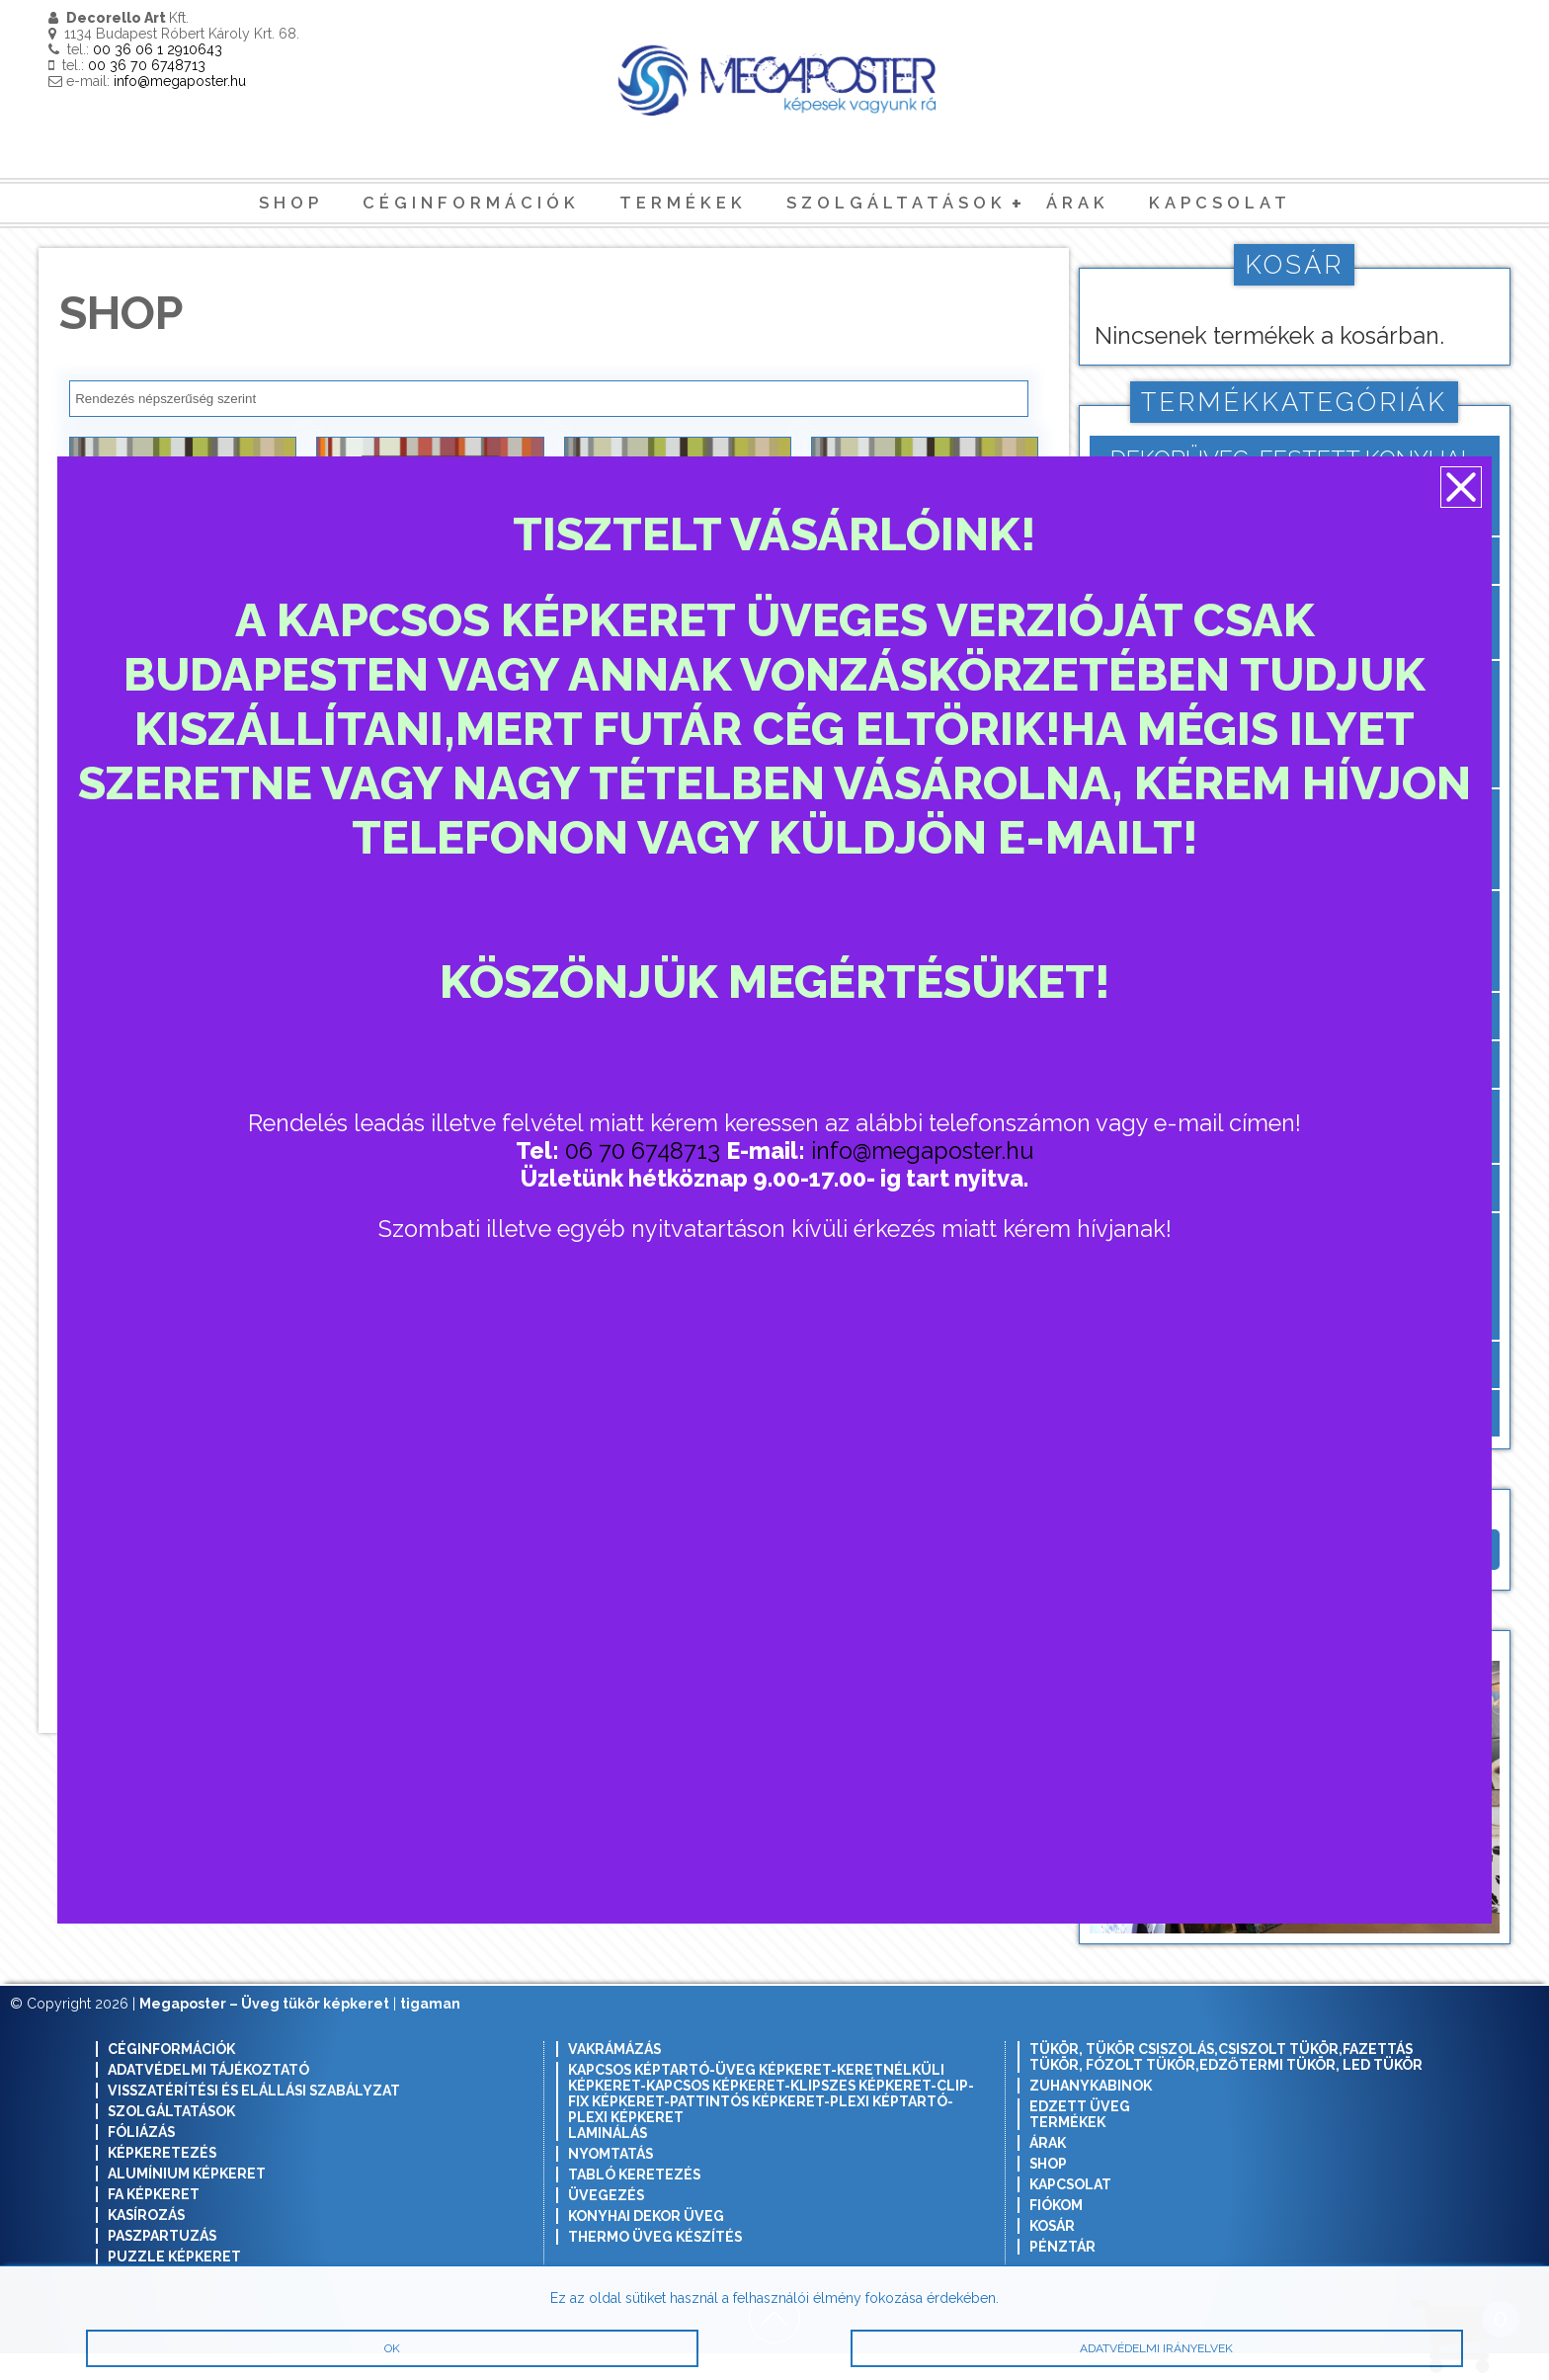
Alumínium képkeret (187, 2200)
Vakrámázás (614, 2076)
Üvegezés (606, 2222)
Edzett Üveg (1079, 2133)
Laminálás (607, 2160)
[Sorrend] (548, 398)
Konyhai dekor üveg (646, 2243)
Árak (1077, 203)
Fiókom (1056, 2232)
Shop (291, 203)
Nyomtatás (610, 2180)
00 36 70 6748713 (146, 65)
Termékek (683, 203)
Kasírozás (146, 2242)
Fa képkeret (154, 2221)
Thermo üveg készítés (655, 2263)
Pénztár (1062, 2273)
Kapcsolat (1220, 203)
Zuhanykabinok (1090, 2112)
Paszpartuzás (162, 2262)
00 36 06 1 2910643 (157, 49)
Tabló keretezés (634, 2201)
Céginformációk (471, 203)
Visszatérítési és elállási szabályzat (254, 2117)
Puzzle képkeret (174, 2283)
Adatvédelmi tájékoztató (208, 2096)
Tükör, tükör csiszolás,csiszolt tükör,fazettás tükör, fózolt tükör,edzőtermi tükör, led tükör (1226, 2083)
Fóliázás (141, 2159)
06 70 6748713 (646, 1151)
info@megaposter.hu (180, 81)
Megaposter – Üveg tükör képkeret (264, 2030)
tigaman (430, 2030)
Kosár (1052, 2252)
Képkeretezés (162, 2179)
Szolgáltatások (896, 203)
